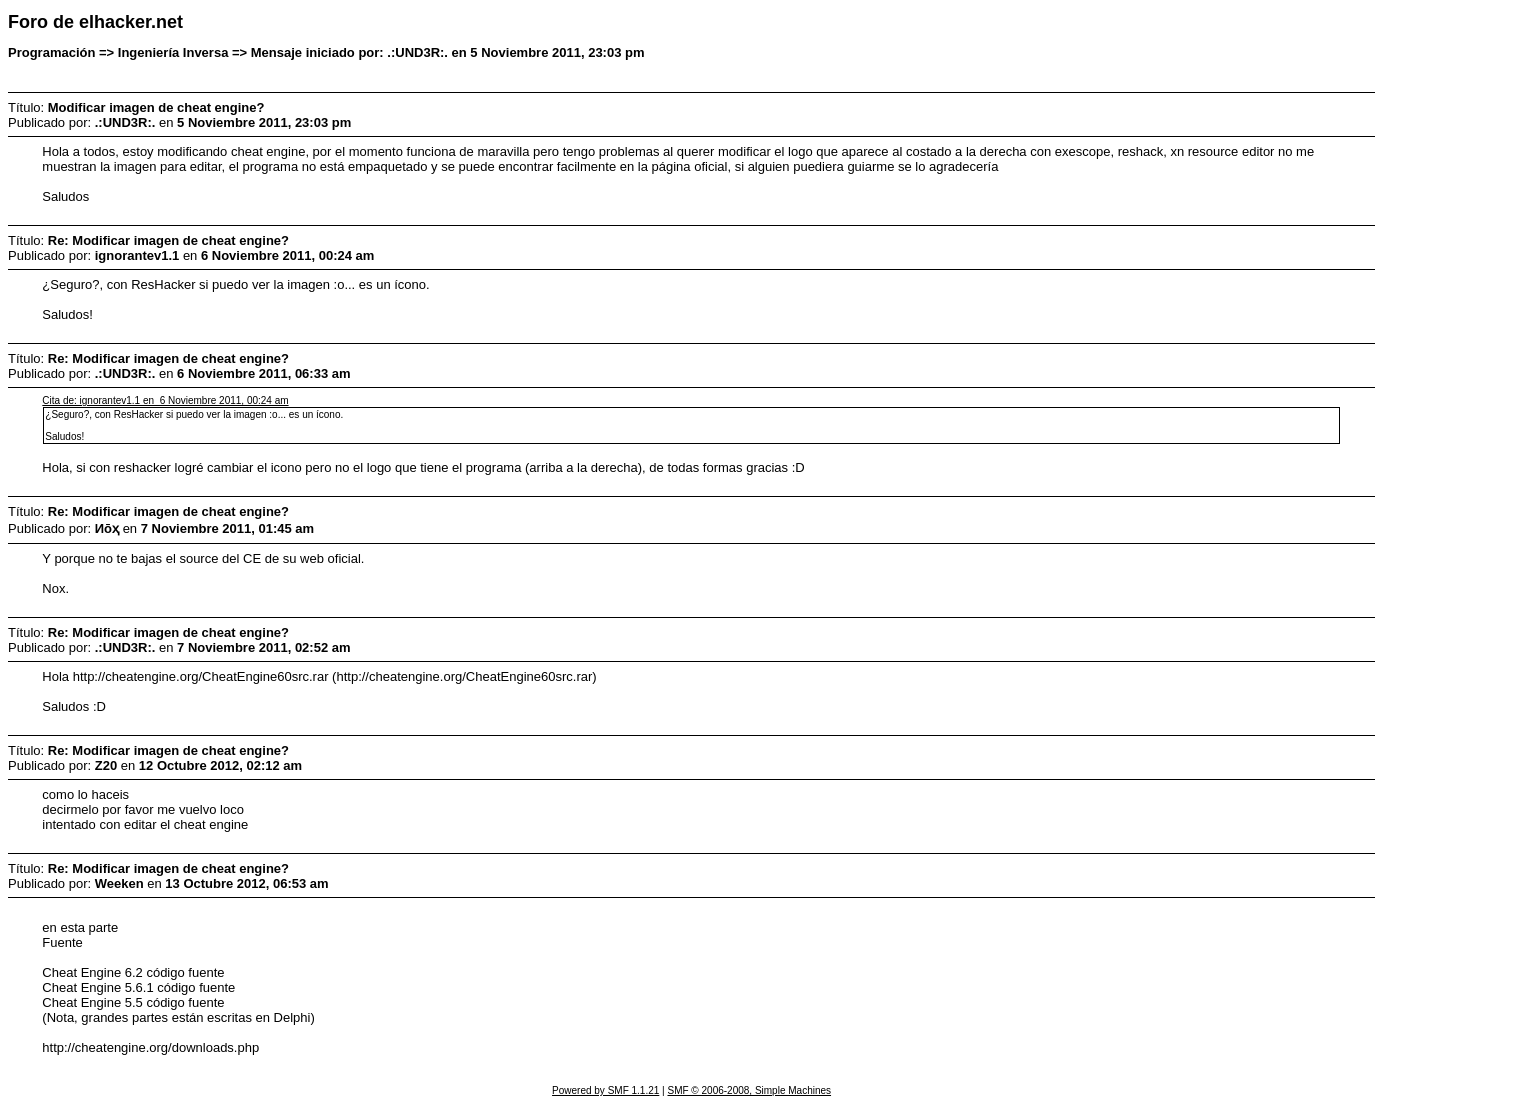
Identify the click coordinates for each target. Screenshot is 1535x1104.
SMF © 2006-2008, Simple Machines (749, 1090)
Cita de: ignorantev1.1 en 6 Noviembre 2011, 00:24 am (165, 400)
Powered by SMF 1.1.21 (605, 1090)
